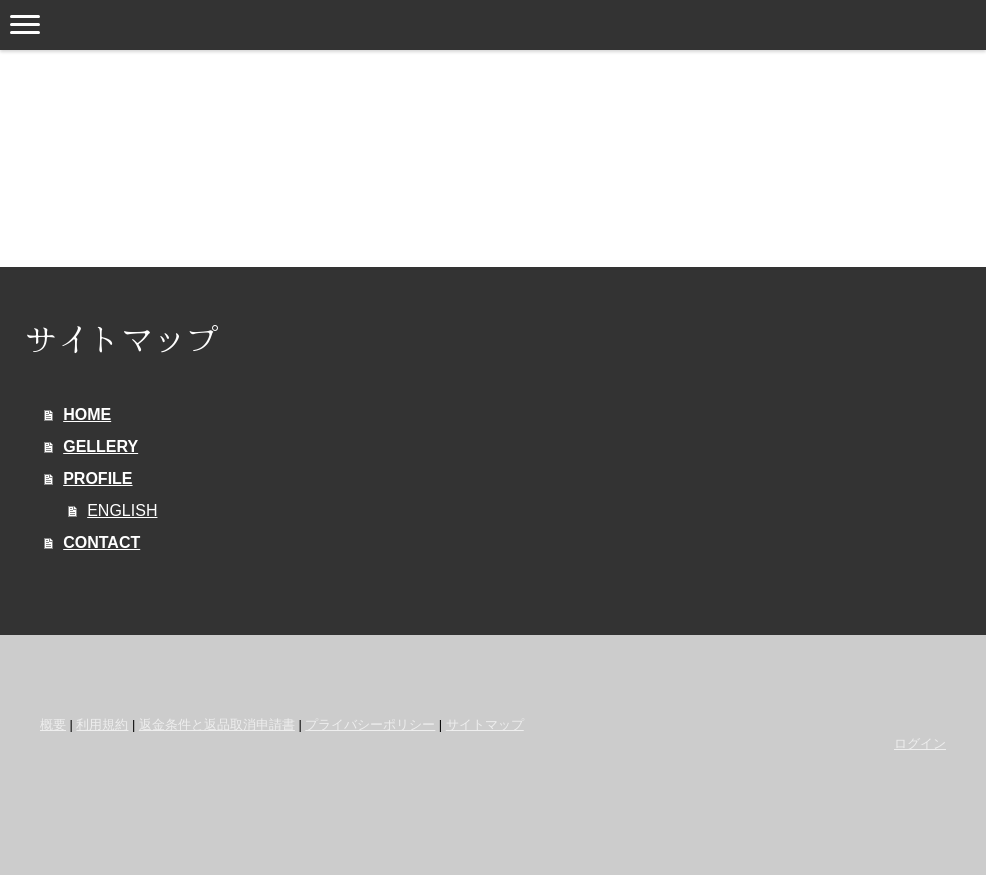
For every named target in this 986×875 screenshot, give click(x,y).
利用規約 (102, 724)
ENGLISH (122, 510)
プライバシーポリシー (370, 724)
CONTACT (101, 542)
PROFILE (97, 478)
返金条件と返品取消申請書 (217, 724)
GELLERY (100, 446)
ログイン (920, 743)
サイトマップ (485, 724)
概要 (53, 724)
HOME (87, 414)
